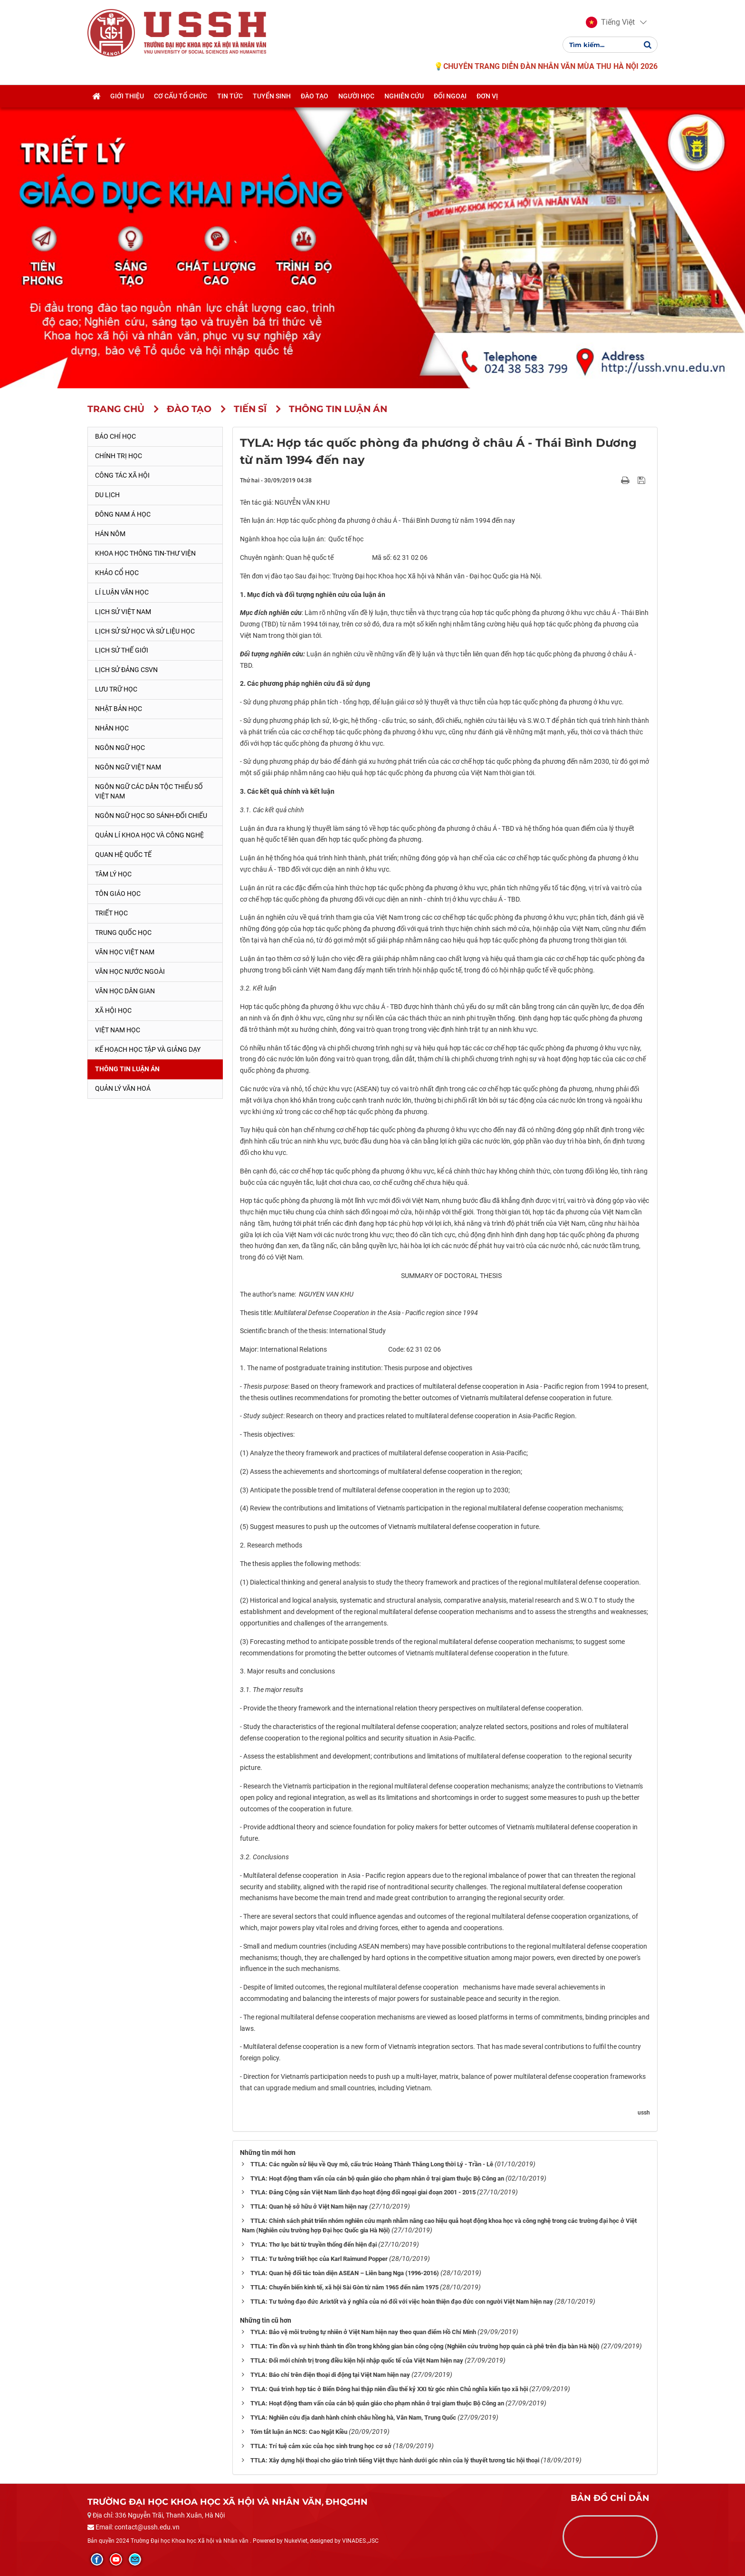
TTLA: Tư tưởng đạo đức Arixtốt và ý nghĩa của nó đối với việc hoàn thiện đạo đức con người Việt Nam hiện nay (401, 2301)
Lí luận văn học (122, 592)
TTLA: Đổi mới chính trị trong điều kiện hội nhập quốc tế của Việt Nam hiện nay (356, 2360)
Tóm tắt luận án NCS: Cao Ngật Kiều (298, 2431)
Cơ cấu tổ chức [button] (180, 96)
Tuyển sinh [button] (272, 96)
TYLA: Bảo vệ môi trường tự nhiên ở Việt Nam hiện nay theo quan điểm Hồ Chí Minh (363, 2332)
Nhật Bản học (118, 708)
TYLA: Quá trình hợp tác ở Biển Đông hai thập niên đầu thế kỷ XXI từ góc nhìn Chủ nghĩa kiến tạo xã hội (389, 2389)
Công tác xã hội (122, 475)
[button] (610, 23)
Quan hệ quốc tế (123, 854)
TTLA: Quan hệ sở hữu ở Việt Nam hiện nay (309, 2206)
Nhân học (112, 728)
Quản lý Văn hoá (123, 1088)
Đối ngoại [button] (450, 96)
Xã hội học (113, 1010)
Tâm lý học (113, 874)
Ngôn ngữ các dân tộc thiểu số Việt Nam (149, 791)
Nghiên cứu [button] (404, 96)
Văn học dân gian (125, 991)
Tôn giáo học (118, 893)
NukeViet (295, 2541)
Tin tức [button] (230, 96)
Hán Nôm (110, 534)
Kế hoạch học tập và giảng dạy (148, 1049)
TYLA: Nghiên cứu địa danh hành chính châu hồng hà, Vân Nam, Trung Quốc (353, 2417)
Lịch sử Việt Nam (123, 611)
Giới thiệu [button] (127, 96)
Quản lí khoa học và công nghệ (149, 835)
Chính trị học (118, 456)
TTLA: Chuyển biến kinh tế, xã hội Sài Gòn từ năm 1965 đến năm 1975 (344, 2287)
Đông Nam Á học (123, 514)
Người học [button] (356, 96)
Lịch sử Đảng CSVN (126, 669)
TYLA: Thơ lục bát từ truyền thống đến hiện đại (313, 2244)
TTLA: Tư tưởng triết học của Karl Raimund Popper (319, 2258)
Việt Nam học (117, 1030)
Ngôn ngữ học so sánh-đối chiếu (151, 815)
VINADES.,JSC (360, 2541)
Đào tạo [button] (314, 96)
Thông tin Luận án (127, 1069)
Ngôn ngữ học (120, 747)
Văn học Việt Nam (124, 952)
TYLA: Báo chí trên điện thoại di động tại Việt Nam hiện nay (330, 2374)
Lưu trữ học (116, 689)
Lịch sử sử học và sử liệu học (145, 631)
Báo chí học (115, 436)
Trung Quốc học (123, 932)
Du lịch (107, 495)
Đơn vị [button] (487, 96)
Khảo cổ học (117, 573)
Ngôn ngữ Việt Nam (128, 767)
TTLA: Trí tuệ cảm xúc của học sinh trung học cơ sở (321, 2446)
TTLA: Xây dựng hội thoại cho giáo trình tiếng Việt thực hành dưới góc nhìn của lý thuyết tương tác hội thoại (394, 2460)
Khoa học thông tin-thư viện (145, 553)
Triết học (111, 913)
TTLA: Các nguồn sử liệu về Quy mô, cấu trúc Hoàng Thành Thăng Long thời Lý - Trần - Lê (371, 2164)
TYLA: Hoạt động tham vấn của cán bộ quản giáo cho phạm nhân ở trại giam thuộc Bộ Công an (377, 2178)
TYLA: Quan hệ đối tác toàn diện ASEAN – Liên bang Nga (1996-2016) (344, 2273)
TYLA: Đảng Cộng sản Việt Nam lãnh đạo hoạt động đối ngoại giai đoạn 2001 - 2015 (363, 2192)
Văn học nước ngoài (130, 971)
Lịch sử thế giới (121, 650)
